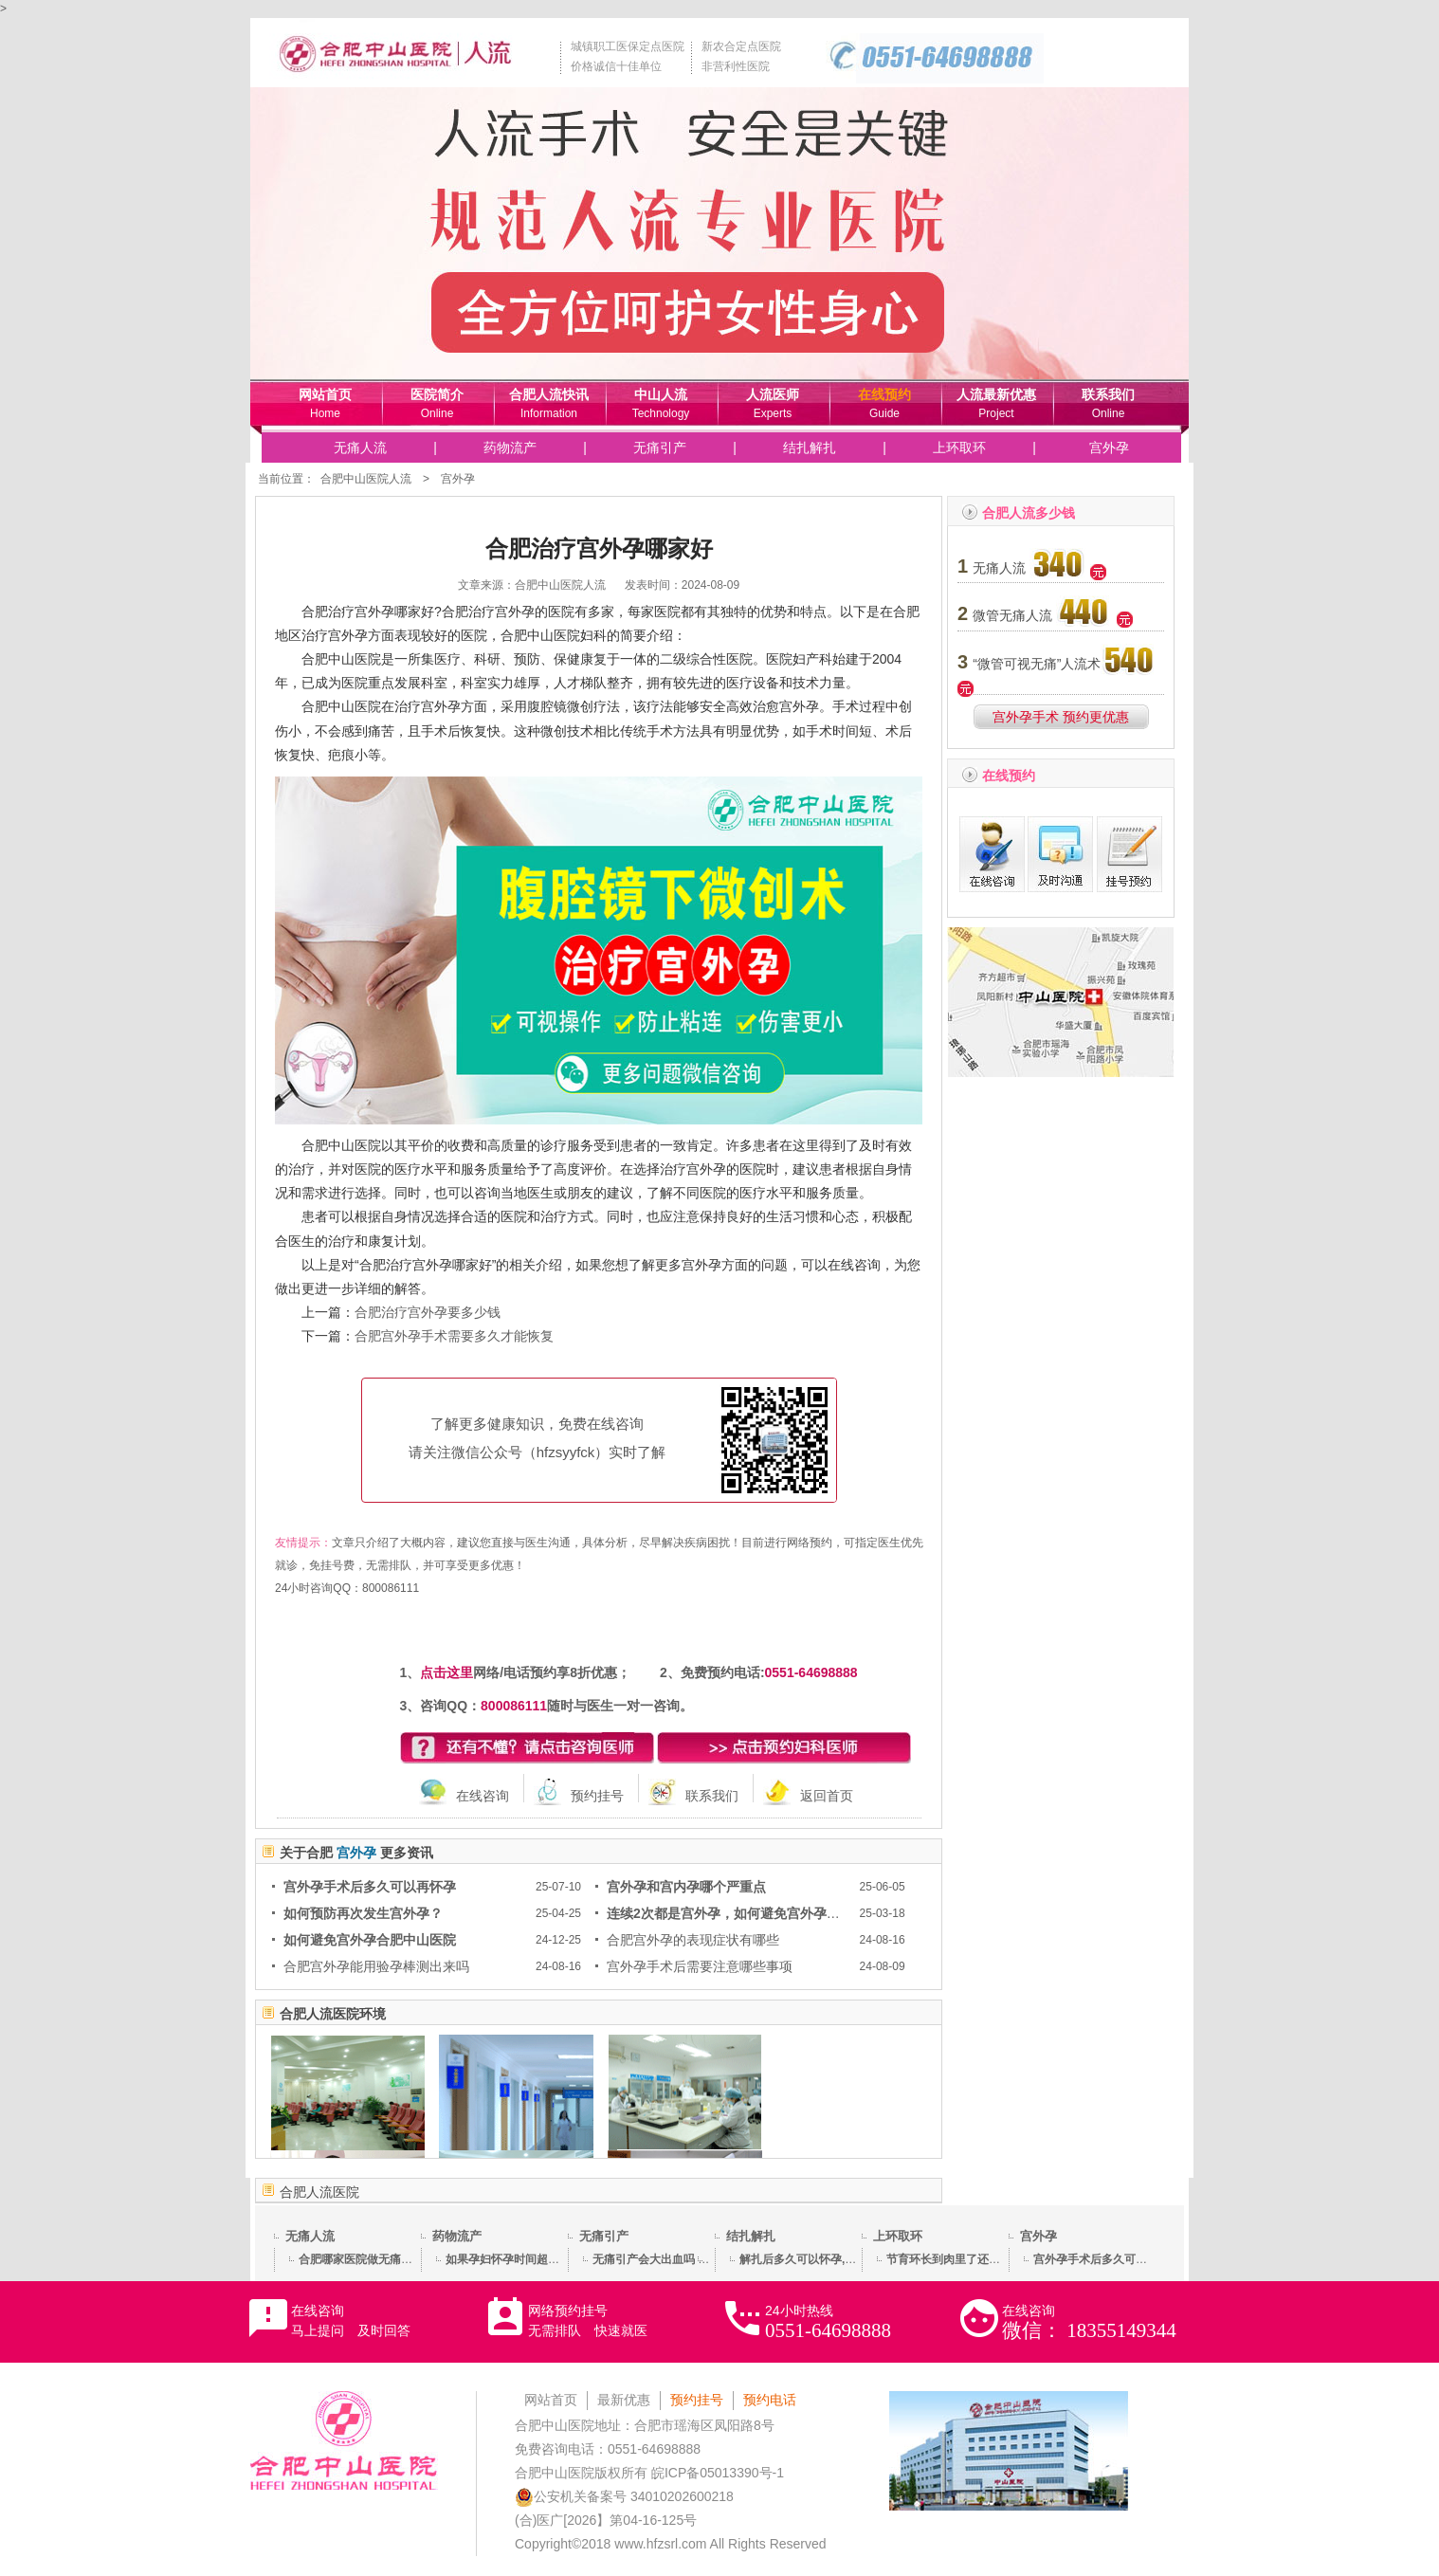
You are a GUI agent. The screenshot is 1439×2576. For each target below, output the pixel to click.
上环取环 (959, 447)
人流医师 (772, 394)
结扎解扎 (809, 447)
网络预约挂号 (587, 2320)
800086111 (390, 1588)
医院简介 (437, 394)
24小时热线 (828, 2322)
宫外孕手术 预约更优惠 (1061, 716)
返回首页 (826, 1795)
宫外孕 (1109, 447)
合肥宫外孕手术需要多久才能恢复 (454, 1335)
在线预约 (884, 394)
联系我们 (1108, 394)
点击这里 (446, 1672)
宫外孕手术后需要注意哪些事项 (699, 1966)
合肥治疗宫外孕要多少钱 (428, 1312)
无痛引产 (659, 447)
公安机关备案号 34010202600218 (624, 2496)
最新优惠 (623, 2399)
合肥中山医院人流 (365, 478)
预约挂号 (597, 1795)
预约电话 (769, 2399)
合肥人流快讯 (549, 394)
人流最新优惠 (996, 394)
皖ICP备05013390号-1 (717, 2472)
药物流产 (510, 447)
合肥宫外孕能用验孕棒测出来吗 (376, 1966)
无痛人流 (360, 447)
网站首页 (325, 394)
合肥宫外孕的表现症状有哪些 (693, 1939)
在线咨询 (482, 1795)
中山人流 (660, 394)
